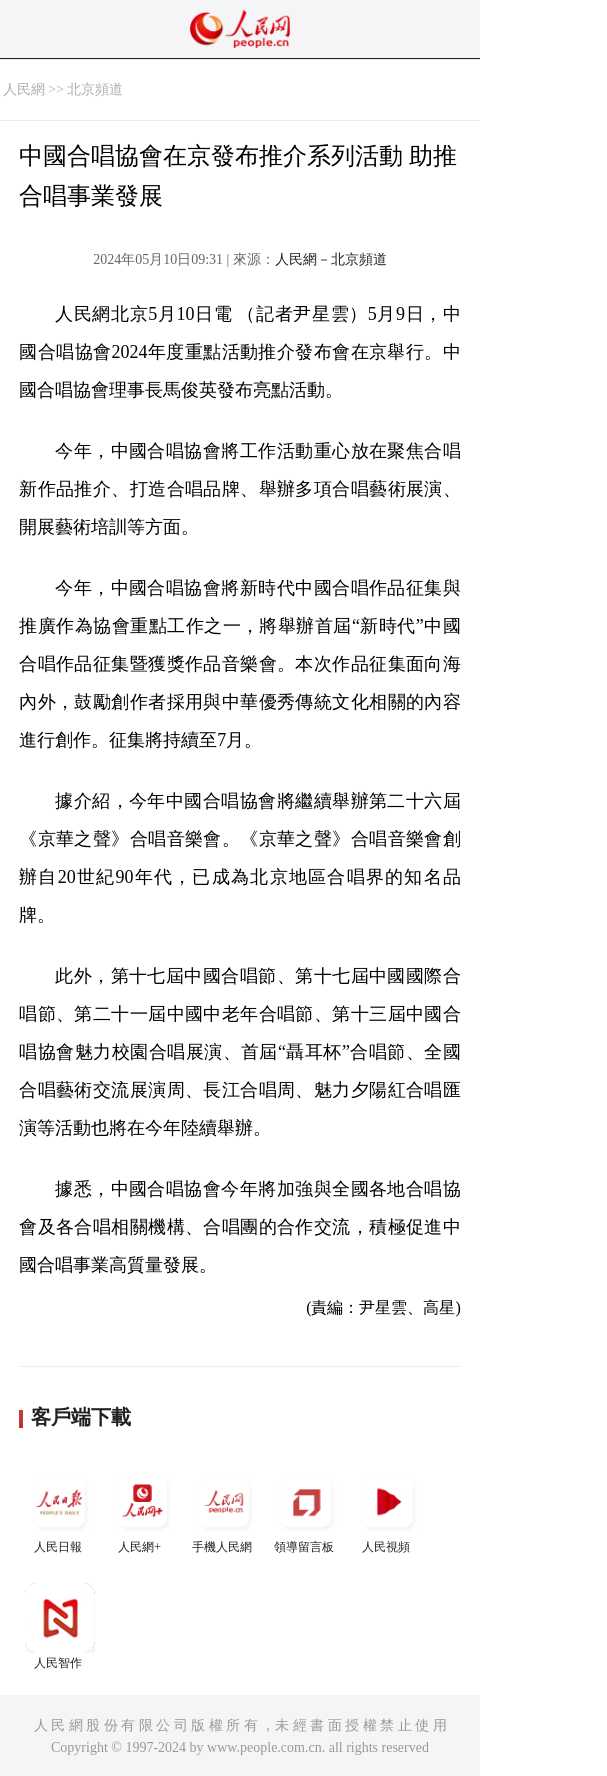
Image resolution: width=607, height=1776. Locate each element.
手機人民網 (224, 1510)
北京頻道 (95, 89)
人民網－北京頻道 (331, 259)
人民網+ (142, 1510)
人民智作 (60, 1626)
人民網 (24, 89)
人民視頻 (388, 1510)
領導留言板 (306, 1510)
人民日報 (60, 1510)
